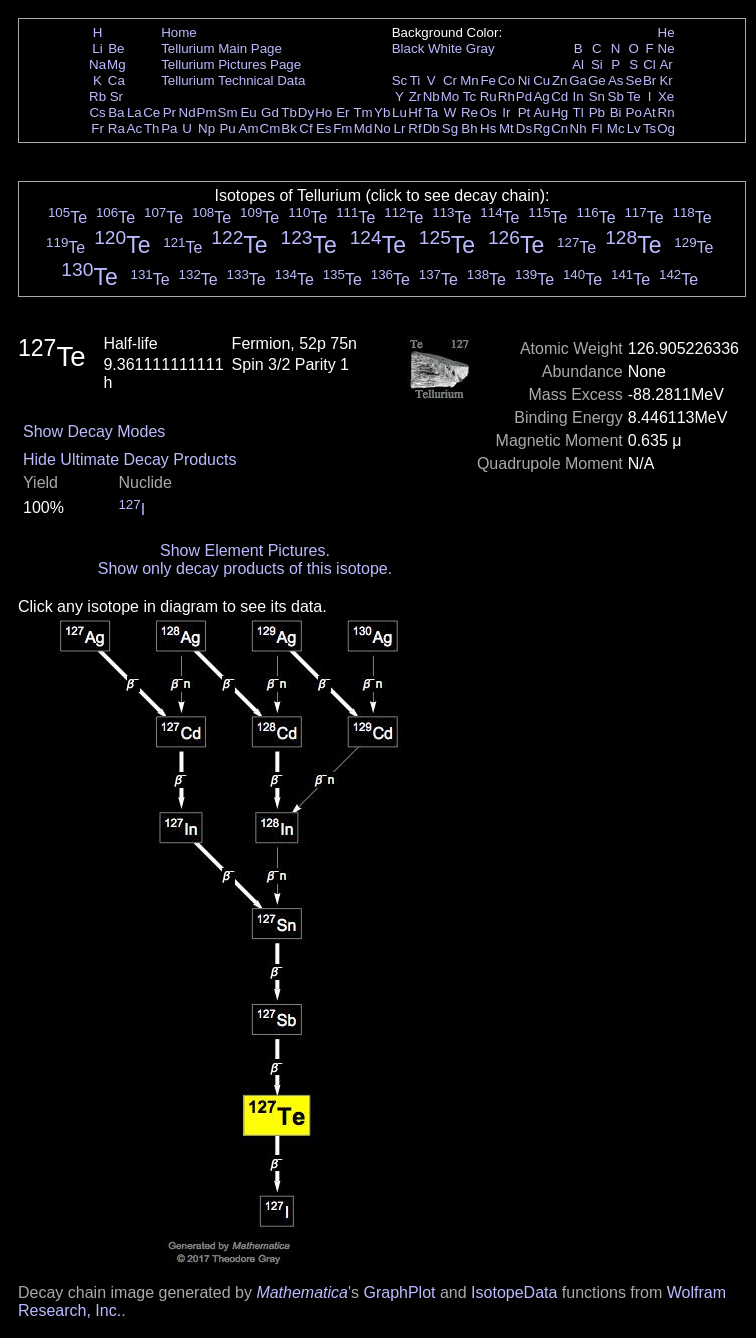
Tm (362, 112)
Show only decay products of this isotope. (245, 568)
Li (97, 48)
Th (152, 128)
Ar (665, 64)
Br (649, 80)
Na (97, 64)
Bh (469, 128)
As (616, 80)
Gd (270, 112)
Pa (169, 128)
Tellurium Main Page (221, 48)
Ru (488, 96)
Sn (597, 96)
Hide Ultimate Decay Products (129, 459)
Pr (169, 112)
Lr (400, 128)
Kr (665, 80)
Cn (559, 128)
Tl (578, 112)
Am (249, 128)
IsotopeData (514, 1292)
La (134, 112)
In (578, 96)
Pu (227, 128)
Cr (450, 80)
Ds (524, 128)
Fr (97, 128)
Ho (323, 112)
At (649, 112)
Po (634, 112)
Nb (431, 96)
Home (179, 32)
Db (431, 128)
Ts (649, 128)
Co (506, 80)
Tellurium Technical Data (233, 80)
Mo (450, 96)
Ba (116, 112)
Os (488, 112)
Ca (116, 80)
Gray (480, 48)
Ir (506, 112)
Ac (135, 128)
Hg (559, 112)
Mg (116, 64)
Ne (666, 48)
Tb (289, 112)
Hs (488, 128)
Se (634, 80)
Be (116, 48)
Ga (578, 80)
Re (469, 112)
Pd (524, 96)
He (666, 32)
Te (634, 96)
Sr (116, 96)
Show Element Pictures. (245, 550)
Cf (305, 128)
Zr (415, 96)
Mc (616, 128)
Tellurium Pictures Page (231, 64)
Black (408, 48)
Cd (559, 96)
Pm (207, 112)
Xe (666, 96)
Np (206, 128)
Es (324, 128)
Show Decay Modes (94, 431)
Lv (634, 128)
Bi (616, 112)
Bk (289, 128)
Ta (431, 112)
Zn (560, 80)
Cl (649, 64)
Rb (97, 96)
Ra (116, 128)
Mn (469, 80)
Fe (488, 80)
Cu (541, 80)
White (445, 48)
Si (597, 64)
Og (666, 128)
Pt (524, 112)
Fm (342, 128)
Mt (506, 128)
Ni (524, 80)
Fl (596, 128)
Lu (399, 112)
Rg (541, 128)
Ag (541, 96)
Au (541, 112)
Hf (414, 112)
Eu (248, 112)
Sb (616, 96)
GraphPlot (399, 1292)
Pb (597, 112)
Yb (382, 112)
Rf (414, 128)
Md (363, 128)
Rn (666, 112)
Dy (306, 112)
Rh (506, 96)
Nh (578, 128)
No (382, 128)
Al (578, 64)
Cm (270, 128)
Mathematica (302, 1292)
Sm (228, 112)
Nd (187, 112)
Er (342, 112)
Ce (151, 112)
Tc (469, 96)
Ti (415, 80)
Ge (597, 80)
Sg (450, 128)
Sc (400, 80)
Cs (97, 112)
